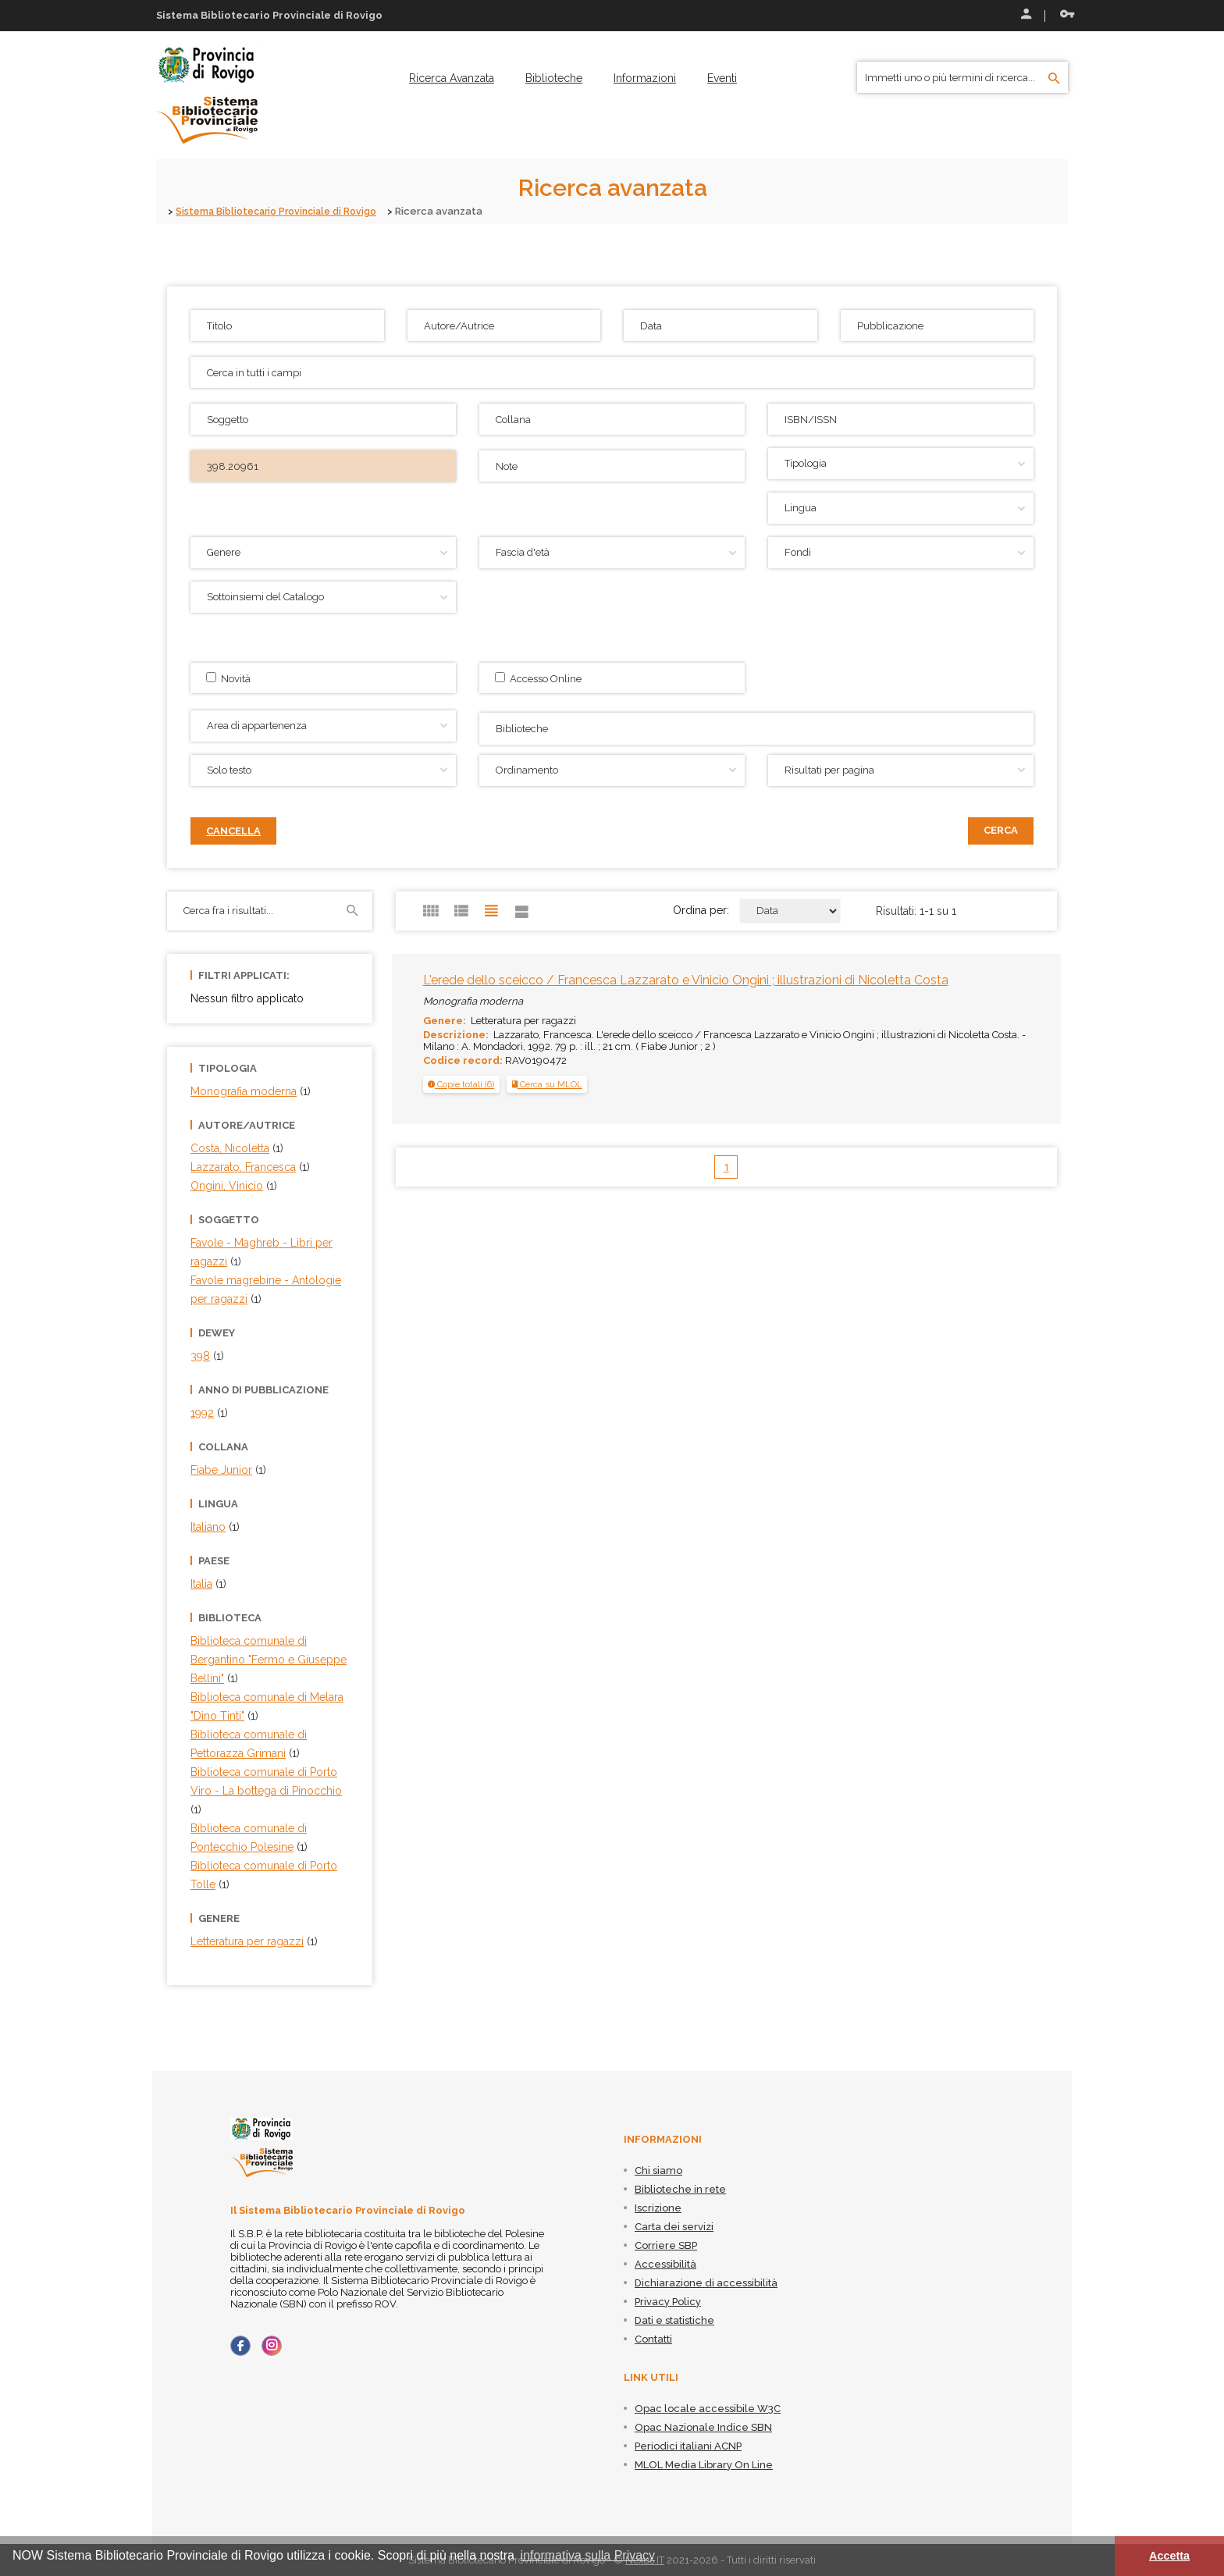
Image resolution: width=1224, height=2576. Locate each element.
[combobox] (756, 729)
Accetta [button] (1169, 2555)
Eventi (722, 78)
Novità (228, 678)
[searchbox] (758, 727)
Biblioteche (553, 78)
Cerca (1001, 830)
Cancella (233, 831)
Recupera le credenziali (1067, 14)
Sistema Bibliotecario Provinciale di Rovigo (283, 211)
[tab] (461, 1084)
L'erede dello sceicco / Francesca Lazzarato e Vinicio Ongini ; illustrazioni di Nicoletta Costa (685, 980)
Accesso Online (538, 678)
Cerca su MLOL (547, 1084)
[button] (461, 1084)
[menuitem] (451, 78)
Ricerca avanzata (451, 78)
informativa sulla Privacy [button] (588, 2555)
